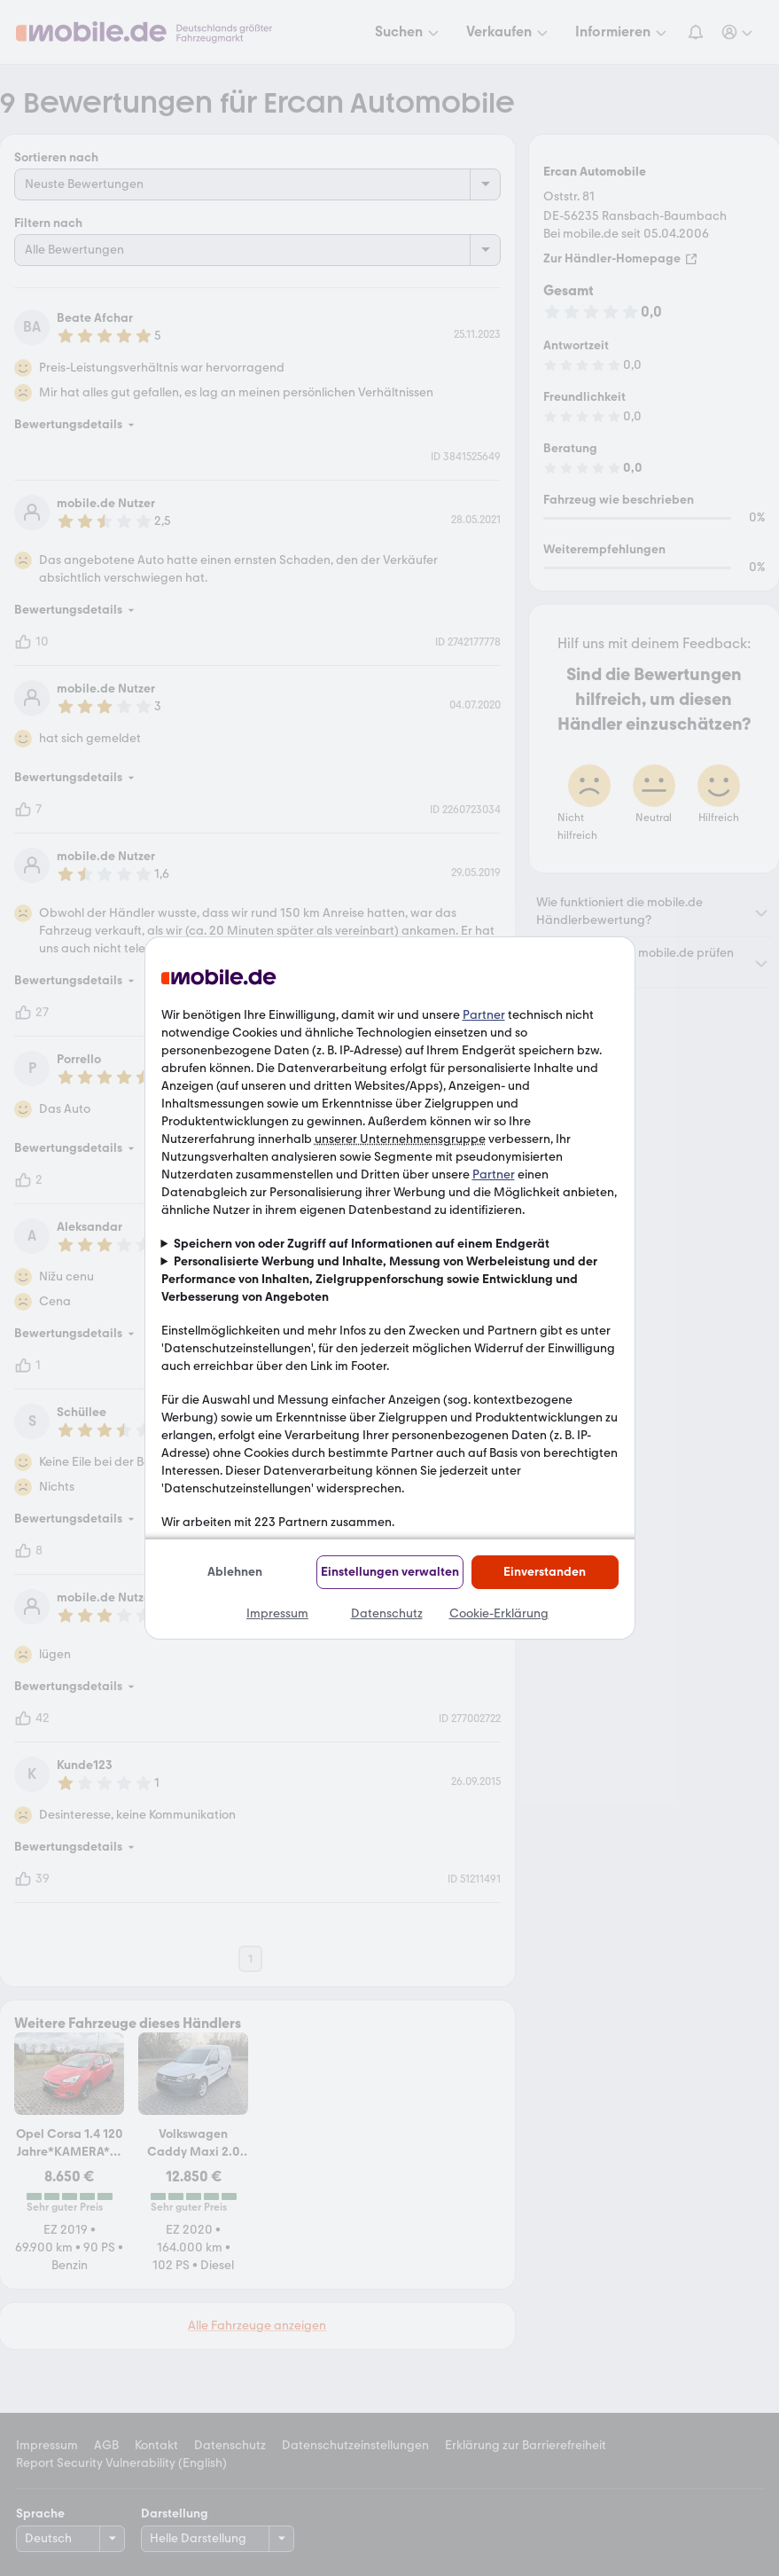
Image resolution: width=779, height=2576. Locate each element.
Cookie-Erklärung (499, 1613)
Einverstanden (544, 1571)
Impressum (277, 1613)
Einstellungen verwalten (390, 1571)
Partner (484, 1014)
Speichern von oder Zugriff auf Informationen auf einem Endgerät (361, 1243)
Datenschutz (387, 1613)
